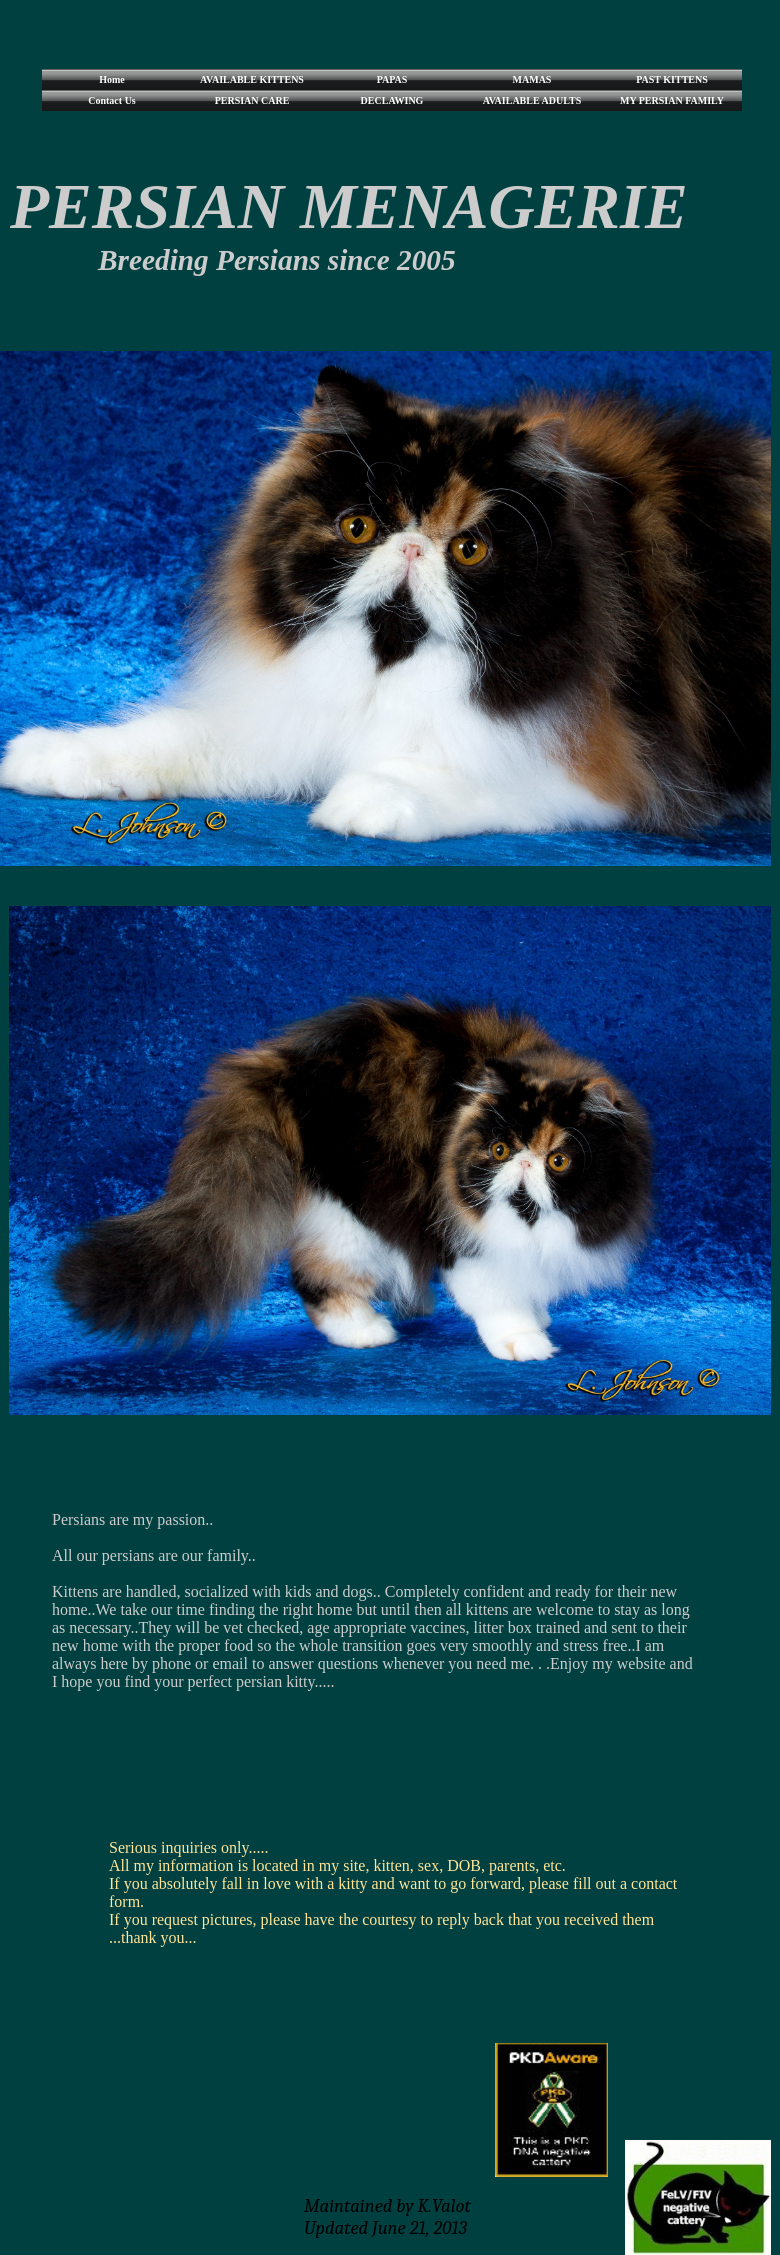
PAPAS (392, 79)
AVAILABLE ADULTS (532, 100)
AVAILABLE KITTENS (252, 79)
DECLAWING (392, 100)
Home (112, 79)
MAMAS (532, 79)
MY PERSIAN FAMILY (672, 100)
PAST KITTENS (672, 79)
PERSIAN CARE (252, 100)
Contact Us (112, 100)
